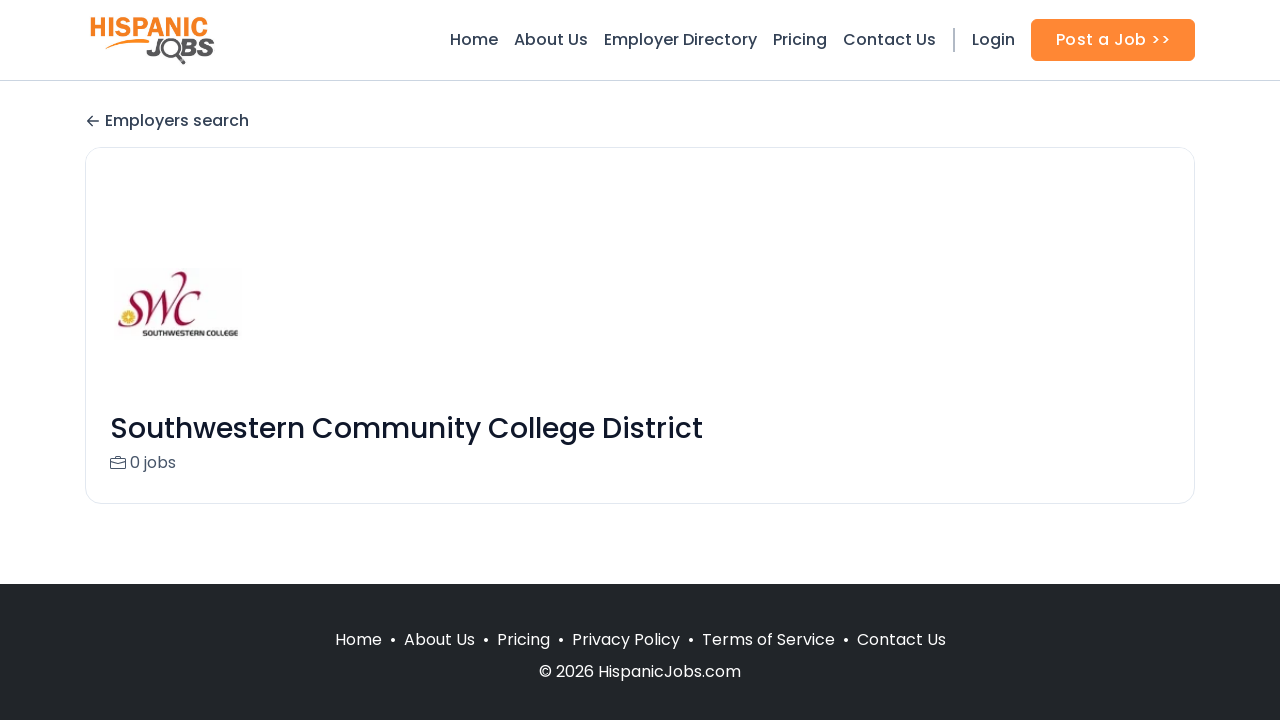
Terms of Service (768, 639)
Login (993, 39)
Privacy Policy (626, 639)
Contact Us (889, 39)
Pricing (800, 39)
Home (474, 39)
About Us (551, 39)
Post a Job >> (1113, 39)
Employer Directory (680, 39)
